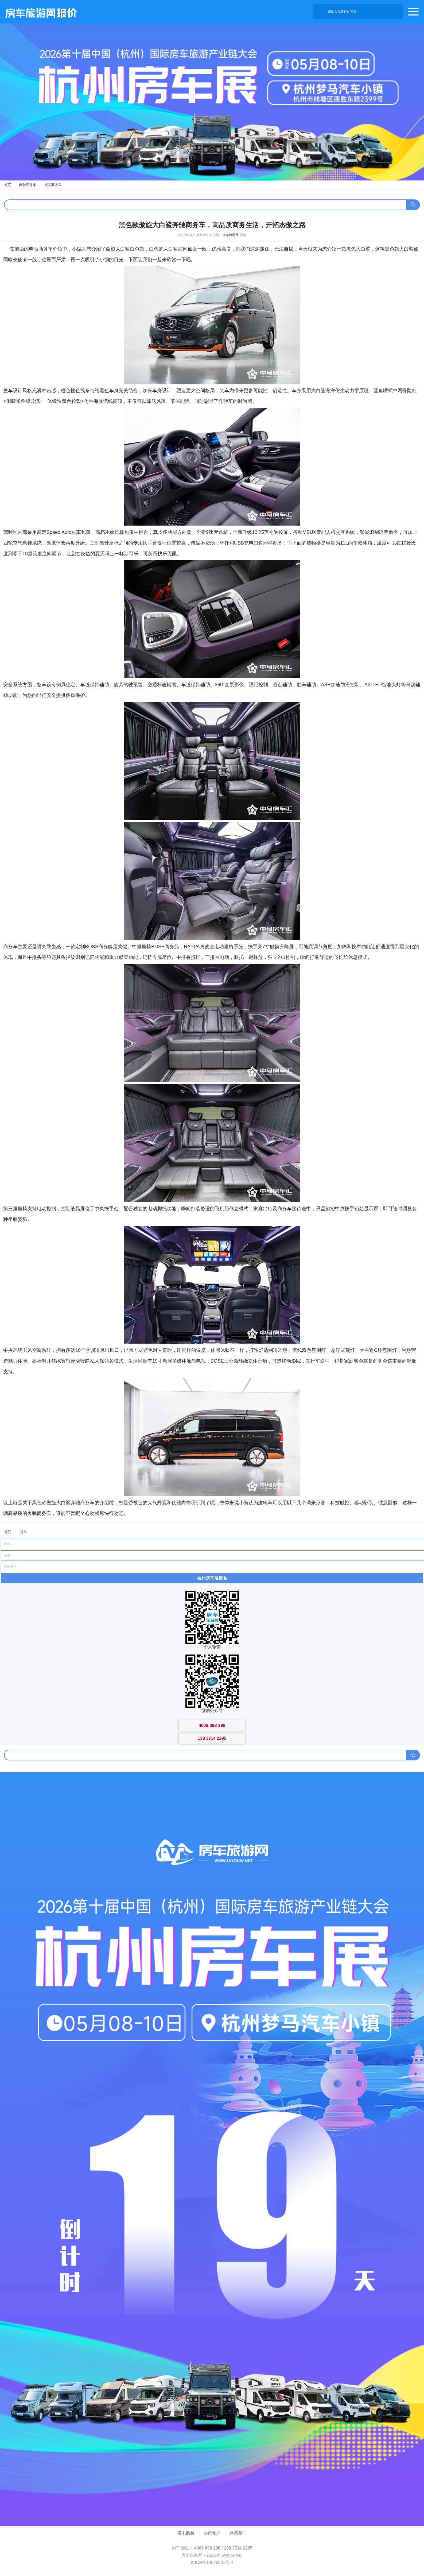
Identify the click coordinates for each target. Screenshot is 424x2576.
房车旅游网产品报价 (38, 12)
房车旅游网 (231, 235)
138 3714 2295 (238, 2548)
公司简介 (212, 2533)
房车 (23, 1532)
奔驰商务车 (27, 185)
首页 (7, 185)
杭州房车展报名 (212, 1578)
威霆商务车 (53, 185)
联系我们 (238, 2533)
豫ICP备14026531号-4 (211, 2562)
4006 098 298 (207, 2548)
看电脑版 (186, 2533)
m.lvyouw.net (229, 2555)
